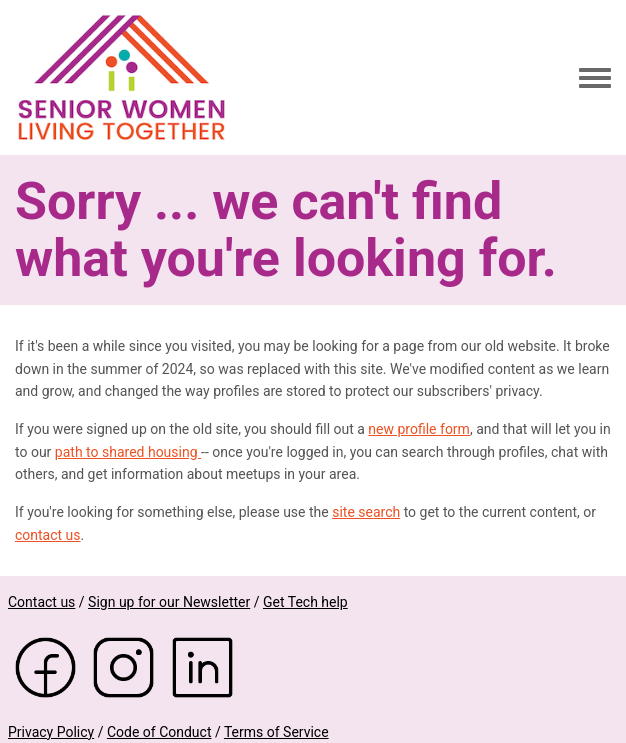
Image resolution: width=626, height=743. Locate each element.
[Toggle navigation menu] (595, 79)
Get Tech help (305, 602)
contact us (48, 535)
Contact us (41, 602)
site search (366, 512)
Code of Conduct (159, 732)
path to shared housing (128, 452)
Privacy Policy (51, 732)
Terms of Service (276, 732)
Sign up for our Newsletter (169, 602)
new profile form (419, 429)
